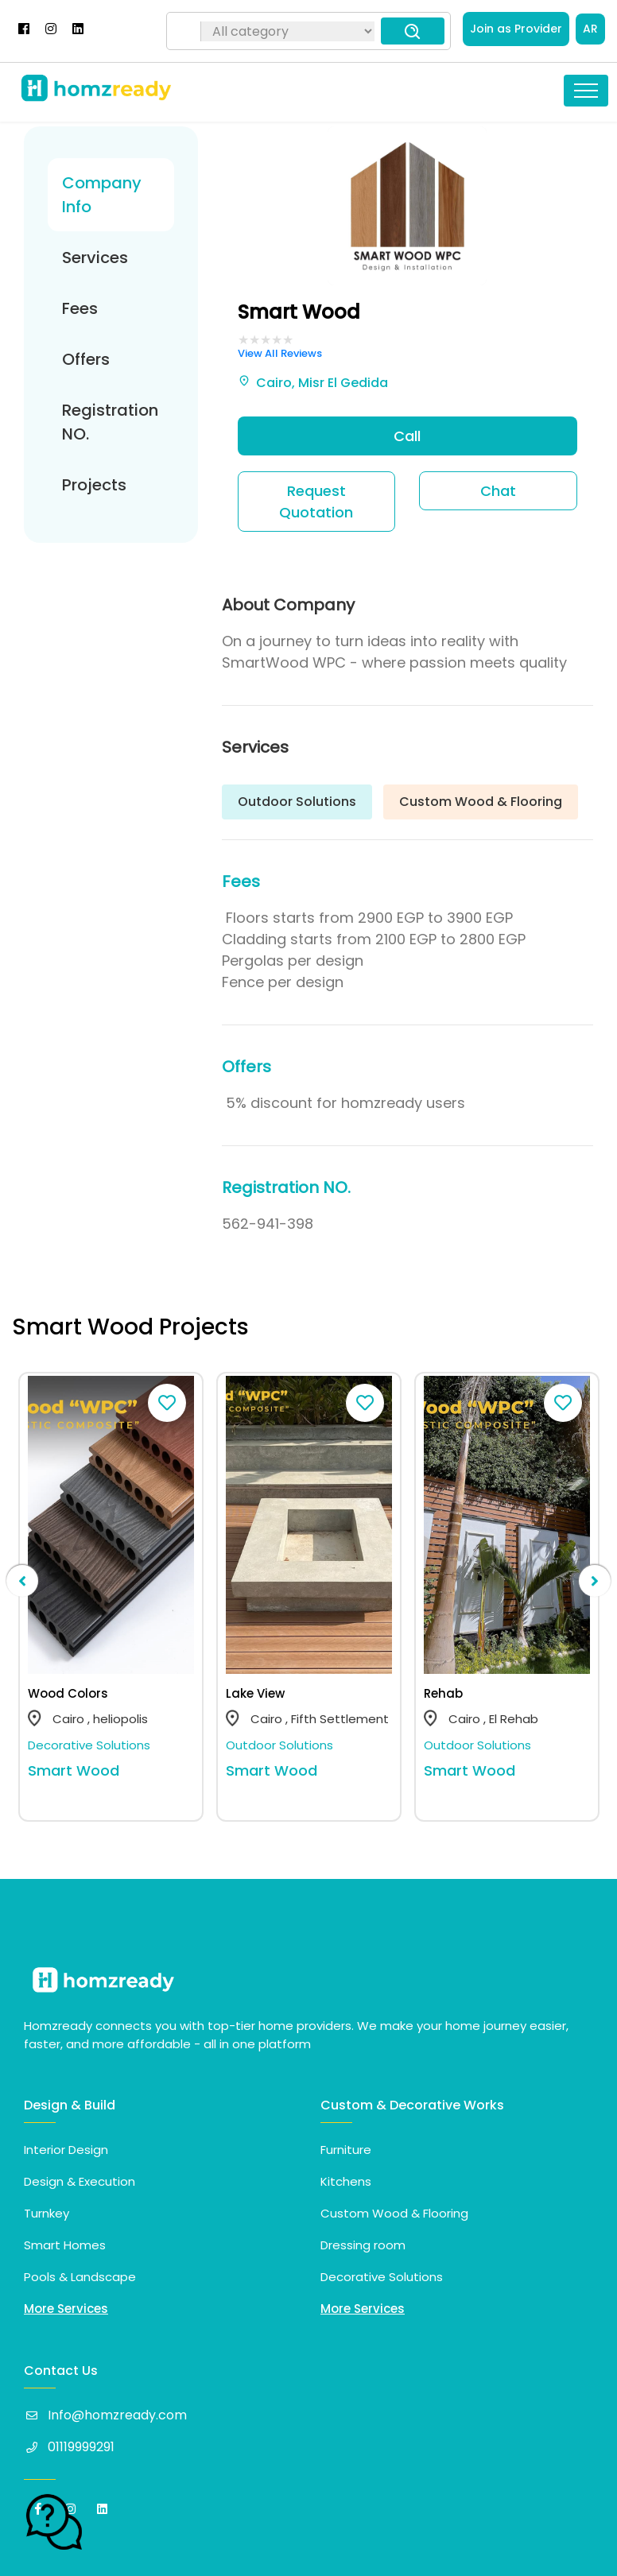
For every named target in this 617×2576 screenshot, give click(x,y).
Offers (86, 359)
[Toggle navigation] (586, 91)
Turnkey (46, 2213)
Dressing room (363, 2245)
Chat (498, 491)
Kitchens (345, 2181)
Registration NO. (110, 422)
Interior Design (66, 2149)
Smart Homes (65, 2245)
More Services (66, 2308)
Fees (80, 308)
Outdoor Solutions (279, 1745)
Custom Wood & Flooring (394, 2213)
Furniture (345, 2149)
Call (407, 436)
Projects (94, 485)
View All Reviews (280, 353)
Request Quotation (316, 501)
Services (95, 257)
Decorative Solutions (89, 1745)
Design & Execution (79, 2181)
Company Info (102, 195)
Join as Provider (516, 29)
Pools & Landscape (80, 2276)
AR (590, 29)
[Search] (186, 31)
